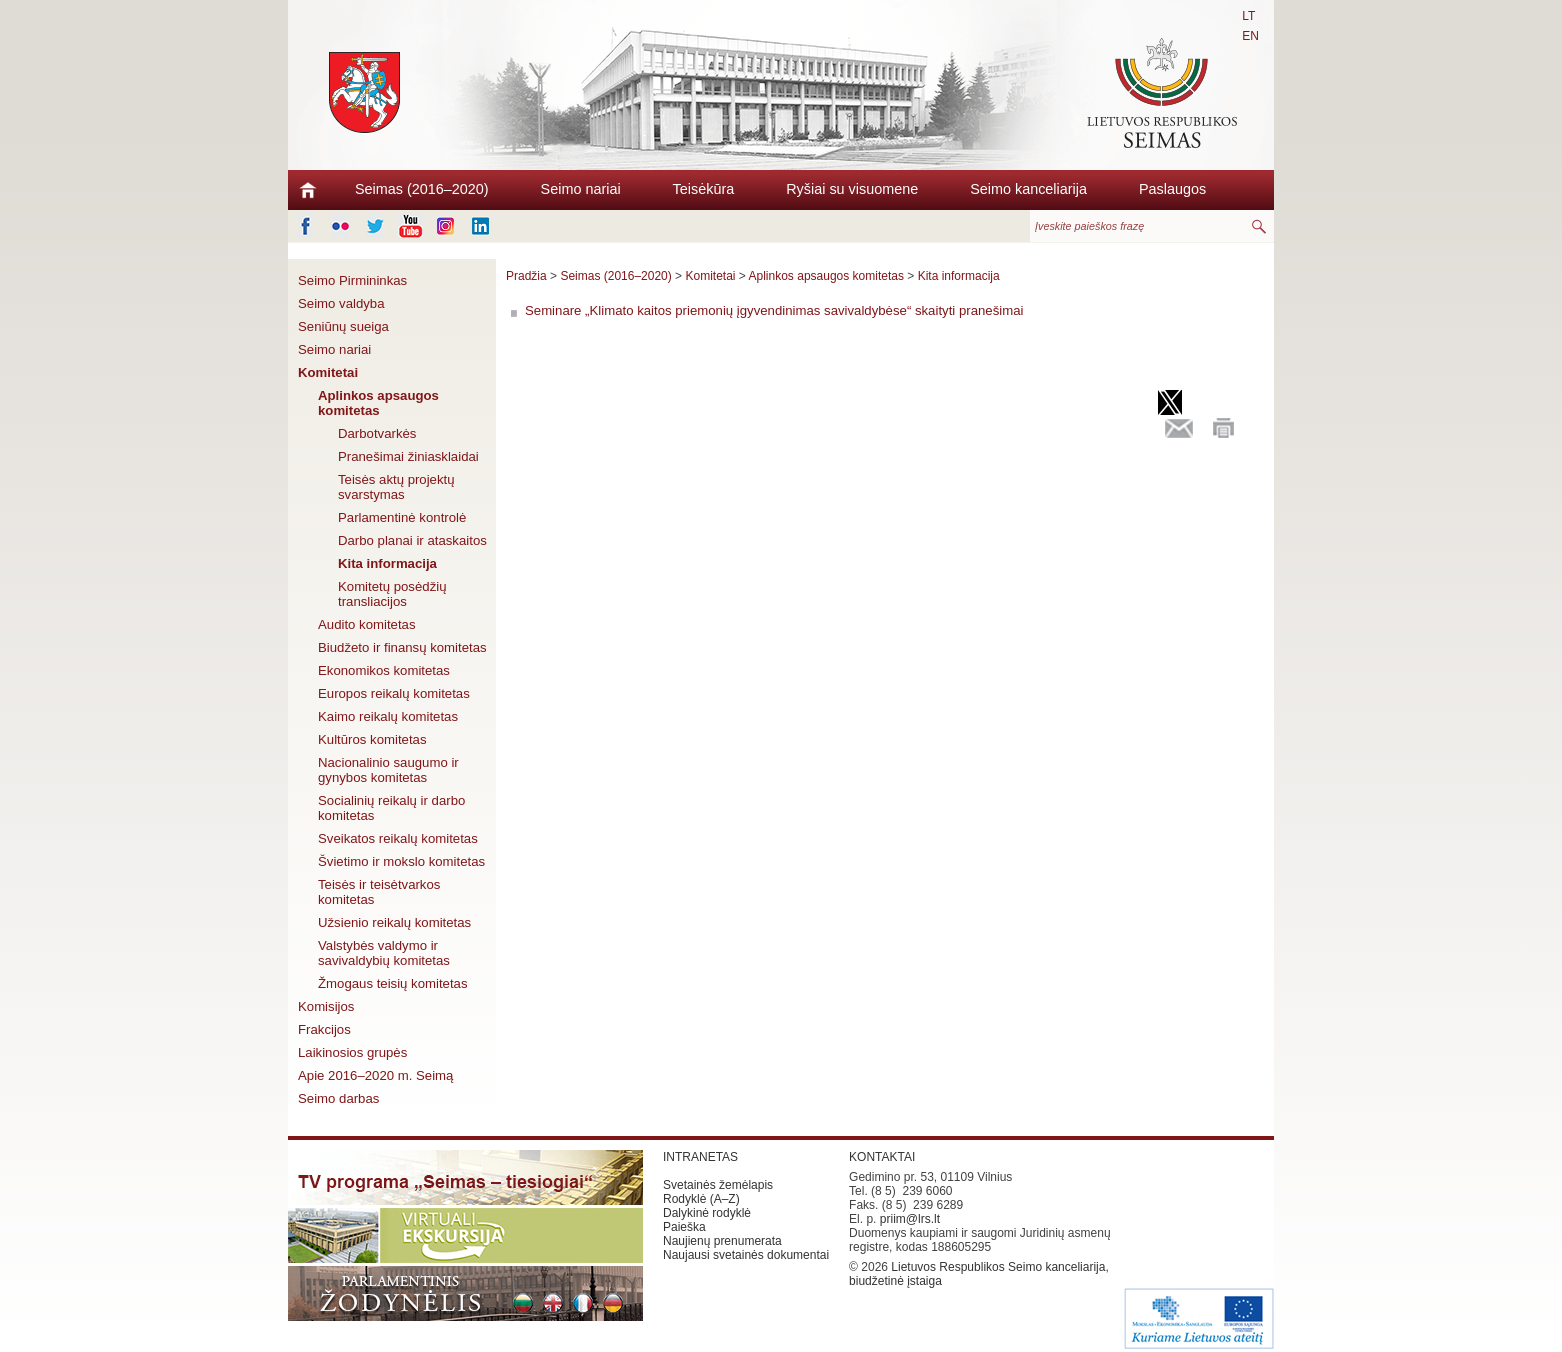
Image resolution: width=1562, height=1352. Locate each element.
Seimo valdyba (341, 303)
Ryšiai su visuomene (852, 189)
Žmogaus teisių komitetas (393, 983)
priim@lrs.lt (910, 1219)
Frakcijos (324, 1029)
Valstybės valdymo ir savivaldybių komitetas (384, 953)
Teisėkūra (704, 189)
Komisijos (326, 1006)
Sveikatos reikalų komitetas (398, 838)
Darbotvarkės (377, 433)
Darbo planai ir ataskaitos (412, 540)
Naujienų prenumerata (722, 1241)
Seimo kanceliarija (1028, 189)
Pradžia (526, 276)
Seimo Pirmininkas (352, 280)
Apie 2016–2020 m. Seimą (375, 1075)
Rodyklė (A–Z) (701, 1199)
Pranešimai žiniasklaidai (408, 456)
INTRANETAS (700, 1157)
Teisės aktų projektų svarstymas (396, 487)
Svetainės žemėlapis (718, 1185)
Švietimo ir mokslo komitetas (401, 861)
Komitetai (328, 372)
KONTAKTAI (882, 1157)
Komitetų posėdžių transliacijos (392, 594)
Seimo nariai (581, 189)
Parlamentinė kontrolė (402, 517)
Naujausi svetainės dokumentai (746, 1255)
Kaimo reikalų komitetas (388, 716)
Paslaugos (1172, 189)
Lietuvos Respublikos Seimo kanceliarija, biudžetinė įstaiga (979, 1274)
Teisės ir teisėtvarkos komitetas (379, 892)
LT (1248, 16)
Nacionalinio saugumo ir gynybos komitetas (388, 770)
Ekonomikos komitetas (384, 670)
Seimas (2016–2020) (422, 189)
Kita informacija (387, 563)
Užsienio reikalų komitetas (394, 922)
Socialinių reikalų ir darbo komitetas (391, 808)
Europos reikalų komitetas (394, 693)
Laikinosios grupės (352, 1052)
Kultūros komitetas (372, 739)
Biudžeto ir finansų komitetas (402, 647)
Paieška (684, 1227)
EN (1250, 36)
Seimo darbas (338, 1098)
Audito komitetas (367, 624)
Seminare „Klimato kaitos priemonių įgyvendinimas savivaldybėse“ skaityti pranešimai (774, 310)
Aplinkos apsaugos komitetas (378, 403)
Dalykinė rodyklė (707, 1213)
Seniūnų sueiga (343, 326)
